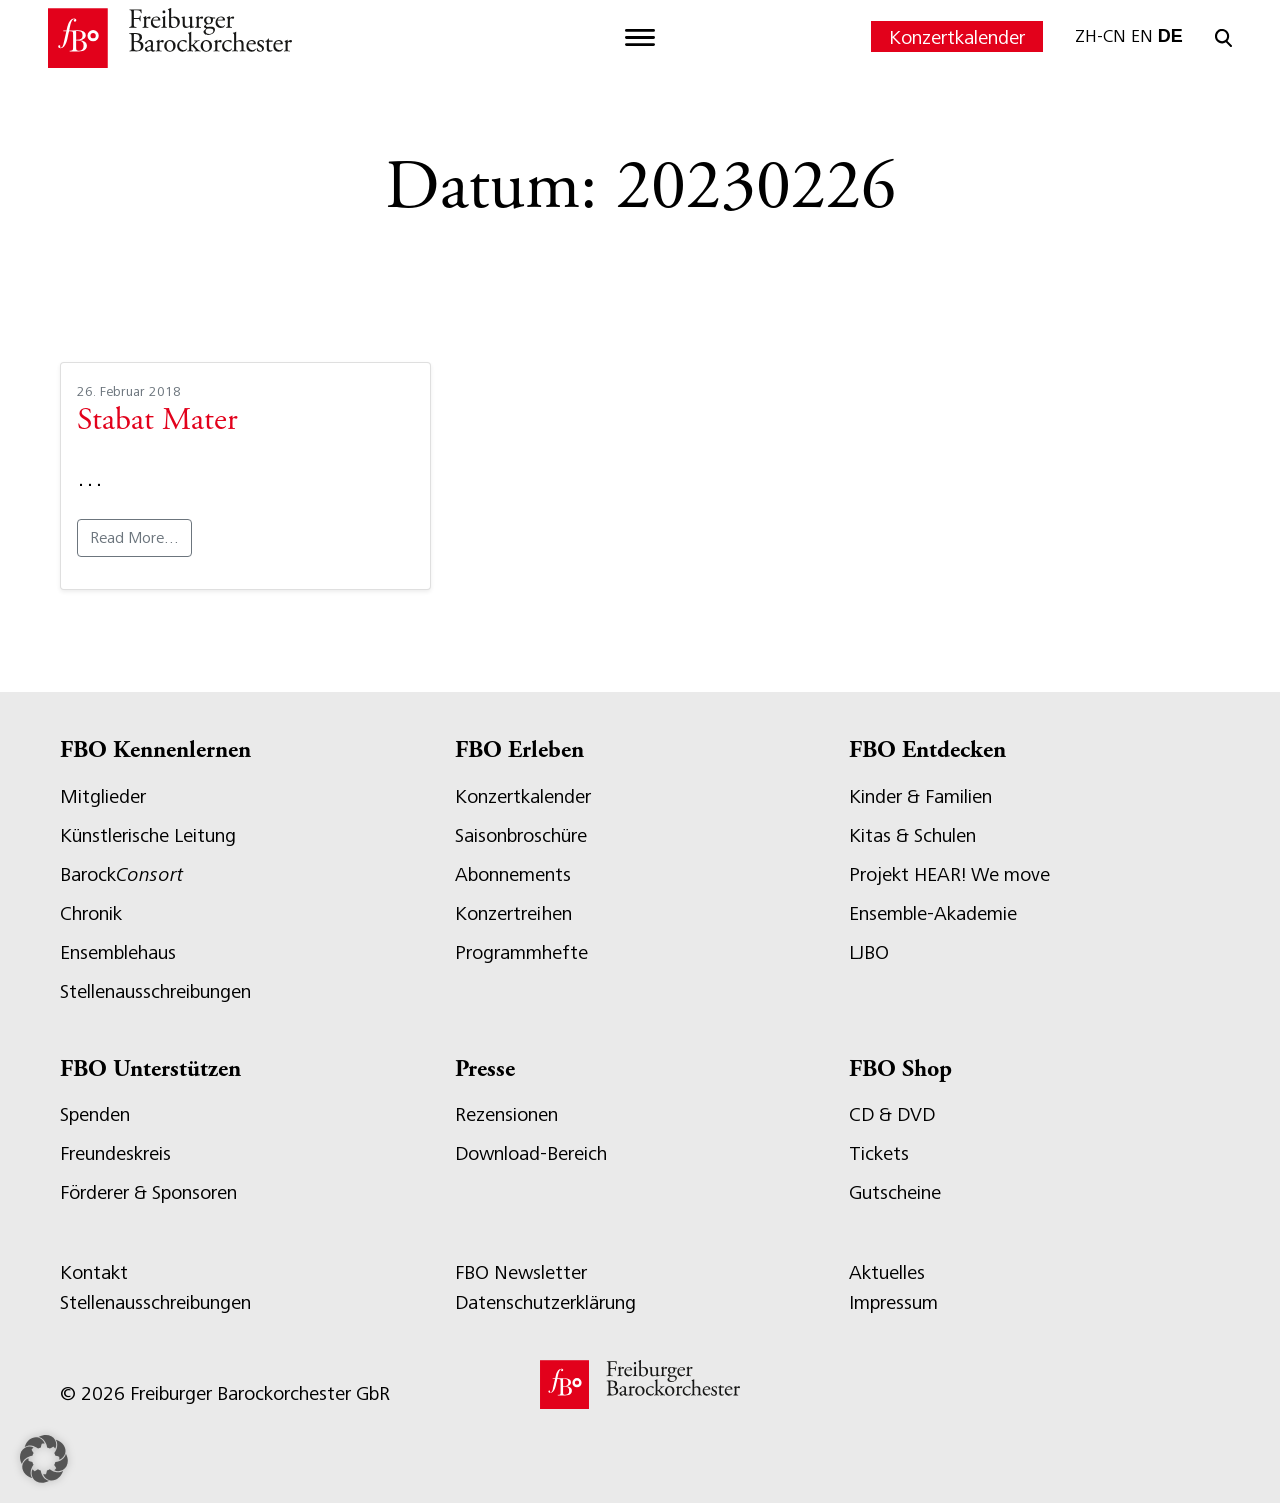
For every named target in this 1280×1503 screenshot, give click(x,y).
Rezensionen (506, 1114)
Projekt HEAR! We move (949, 874)
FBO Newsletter (521, 1272)
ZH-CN (1100, 36)
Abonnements (513, 874)
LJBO (869, 952)
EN (1142, 36)
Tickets (879, 1153)
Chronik (91, 913)
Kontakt (94, 1272)
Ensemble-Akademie (933, 913)
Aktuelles (887, 1272)
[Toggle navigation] (640, 38)
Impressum (893, 1302)
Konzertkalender (957, 37)
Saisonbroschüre (521, 835)
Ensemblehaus (118, 952)
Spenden (95, 1114)
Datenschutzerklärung (545, 1302)
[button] (44, 1459)
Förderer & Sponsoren (148, 1192)
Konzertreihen (513, 913)
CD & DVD (892, 1114)
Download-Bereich (531, 1153)
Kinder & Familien (920, 796)
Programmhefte (521, 952)
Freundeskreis (115, 1153)
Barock (121, 874)
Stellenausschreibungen (155, 991)
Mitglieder (103, 796)
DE (1170, 36)
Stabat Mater (157, 422)
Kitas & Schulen (912, 835)
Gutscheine (895, 1192)
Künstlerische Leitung (148, 835)
